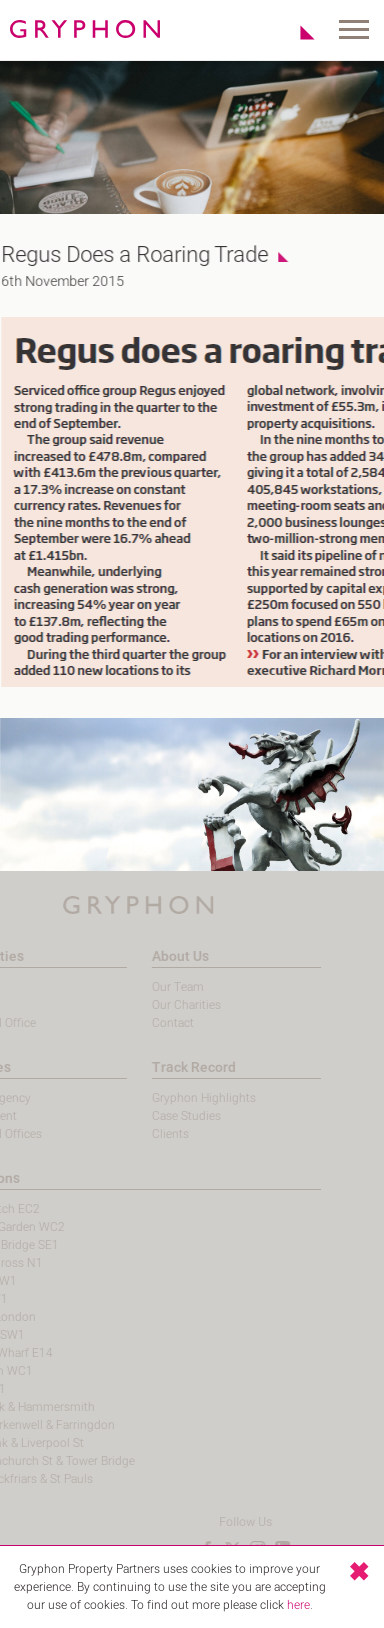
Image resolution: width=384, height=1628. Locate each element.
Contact (148, 1023)
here (298, 1605)
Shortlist (296, 32)
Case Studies (161, 1116)
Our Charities (161, 1005)
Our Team (153, 987)
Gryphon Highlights (179, 1098)
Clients (145, 1134)
